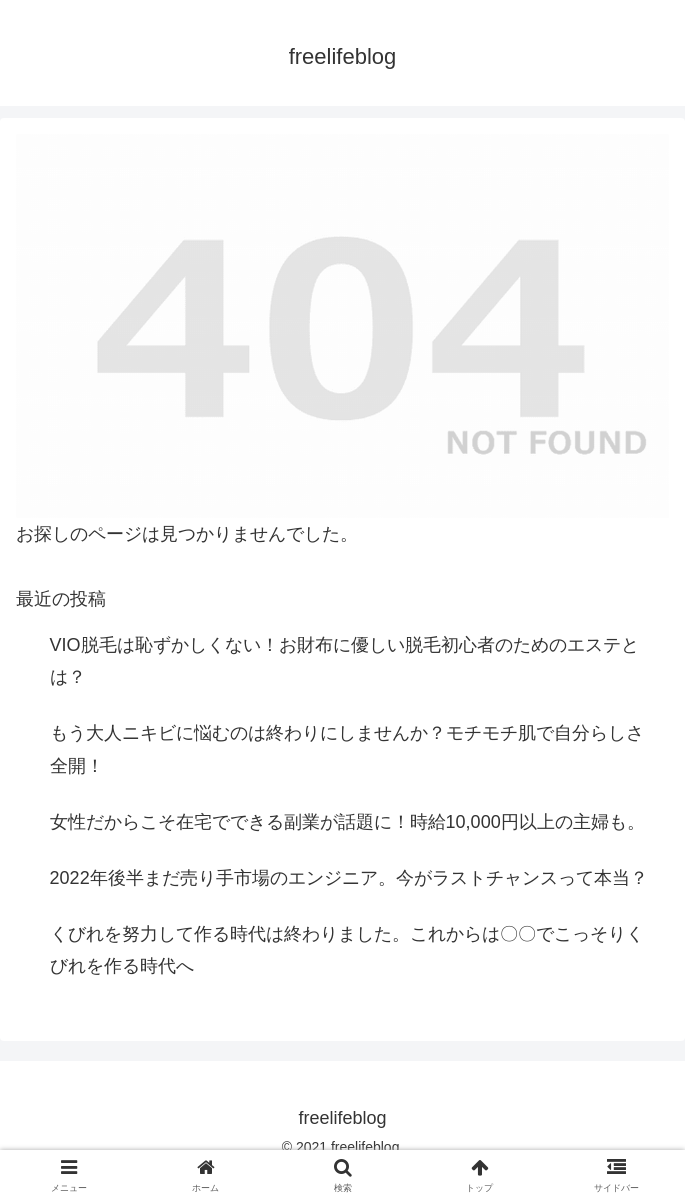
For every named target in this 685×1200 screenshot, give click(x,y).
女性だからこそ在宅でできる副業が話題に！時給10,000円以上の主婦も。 (347, 822)
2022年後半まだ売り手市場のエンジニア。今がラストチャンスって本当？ (349, 878)
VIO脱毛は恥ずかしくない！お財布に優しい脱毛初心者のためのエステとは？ (344, 661)
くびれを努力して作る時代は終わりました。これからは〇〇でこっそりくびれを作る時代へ (347, 950)
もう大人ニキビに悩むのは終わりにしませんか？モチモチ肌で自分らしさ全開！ (347, 749)
